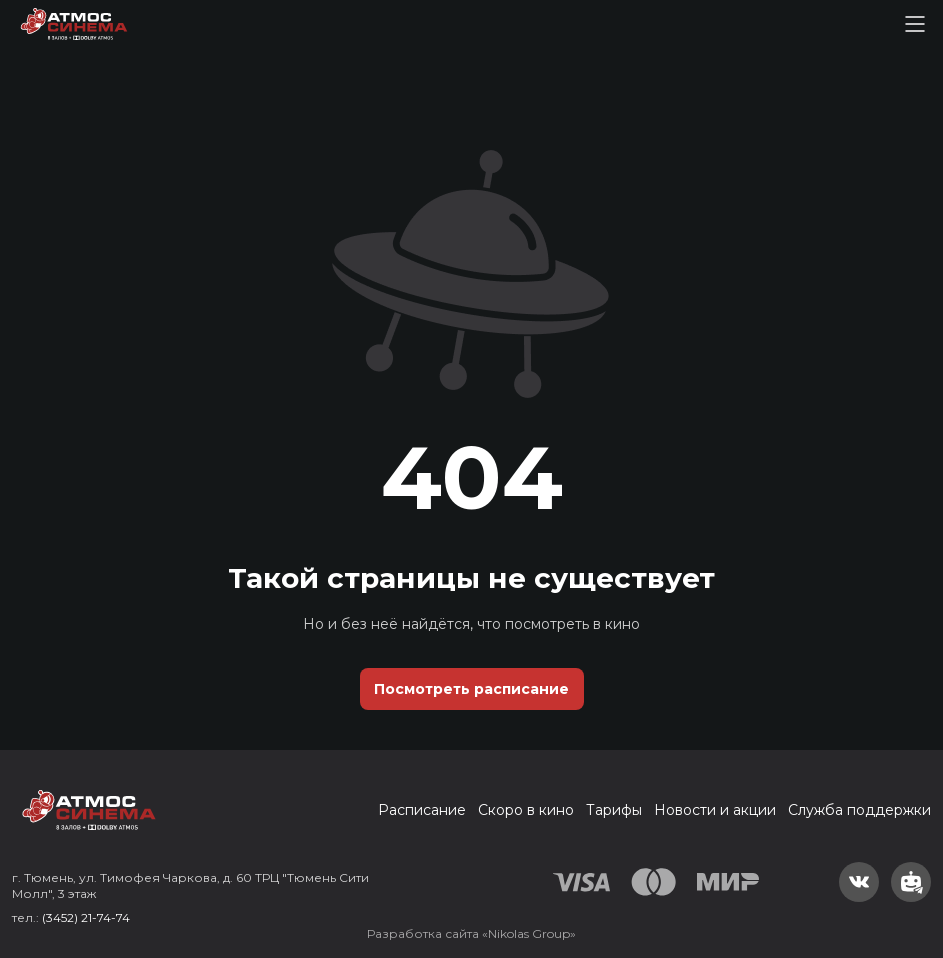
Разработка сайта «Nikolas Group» (471, 933)
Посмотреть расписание (471, 689)
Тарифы (614, 810)
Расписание (422, 810)
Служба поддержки (859, 810)
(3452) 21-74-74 (86, 917)
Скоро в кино (526, 810)
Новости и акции (715, 810)
